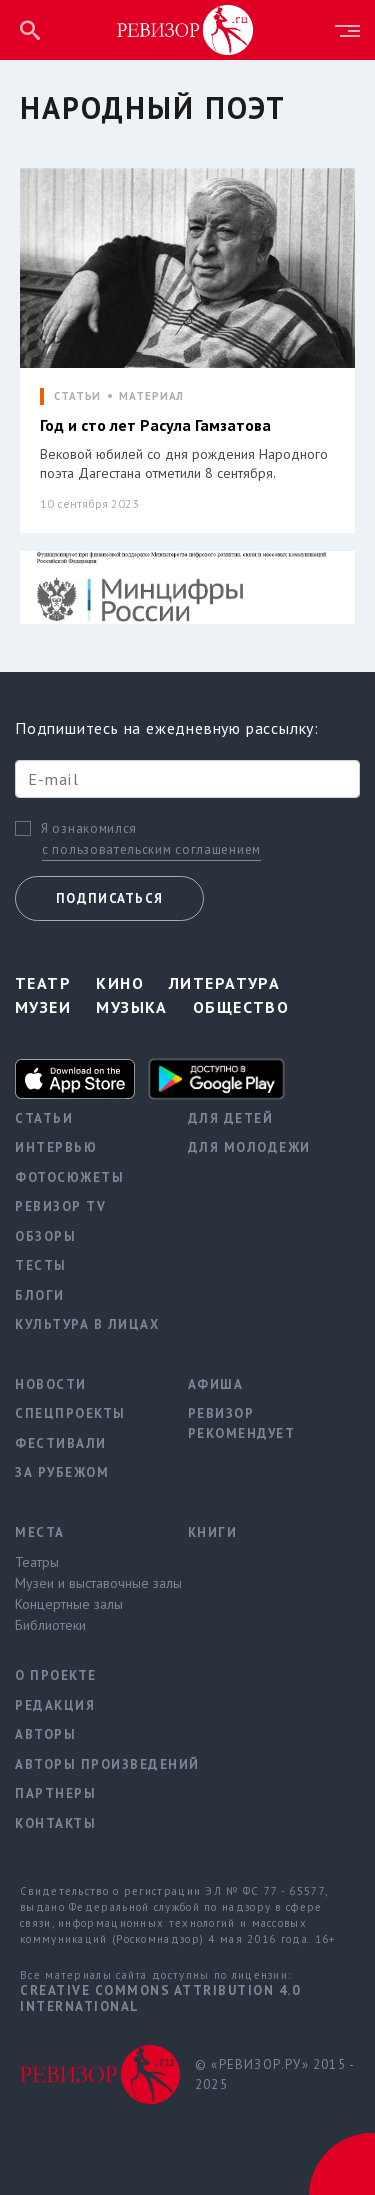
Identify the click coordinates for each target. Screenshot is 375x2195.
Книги (213, 1532)
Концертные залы (69, 1604)
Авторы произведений (86, 1764)
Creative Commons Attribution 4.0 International (160, 1998)
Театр (43, 983)
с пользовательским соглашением (151, 849)
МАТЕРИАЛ (151, 396)
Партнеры (55, 1793)
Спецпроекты (70, 1413)
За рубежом (62, 1472)
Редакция (55, 1705)
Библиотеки (50, 1625)
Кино (120, 983)
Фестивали (61, 1443)
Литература (224, 983)
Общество (241, 1007)
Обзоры (45, 1236)
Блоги (40, 1295)
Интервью (56, 1147)
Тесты (41, 1265)
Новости (51, 1384)
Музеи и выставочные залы (86, 1583)
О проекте (56, 1675)
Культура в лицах (86, 1324)
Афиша (216, 1384)
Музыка (132, 1007)
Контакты (55, 1823)
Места (40, 1532)
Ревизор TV (60, 1206)
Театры (37, 1562)
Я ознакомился (89, 829)
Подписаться (109, 898)
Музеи (43, 1007)
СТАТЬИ (77, 396)
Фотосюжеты (69, 1177)
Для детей (231, 1118)
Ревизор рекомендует (242, 1423)
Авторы (45, 1734)
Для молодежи (249, 1147)
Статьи (44, 1118)
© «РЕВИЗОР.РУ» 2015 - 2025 (274, 2074)
